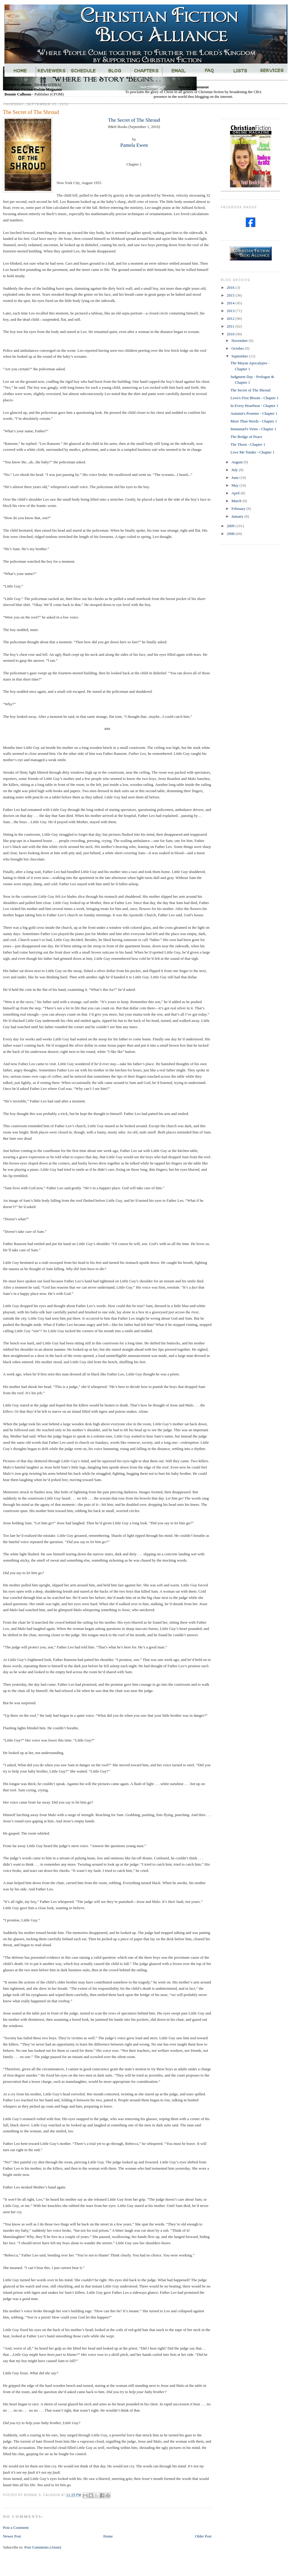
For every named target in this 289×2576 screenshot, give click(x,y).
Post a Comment (16, 2527)
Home (108, 2536)
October (238, 348)
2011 (231, 326)
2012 (231, 318)
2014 (231, 303)
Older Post (203, 2536)
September (240, 356)
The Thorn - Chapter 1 (247, 444)
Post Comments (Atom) (42, 2547)
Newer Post (12, 2536)
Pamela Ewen (134, 145)
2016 (231, 287)
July (235, 470)
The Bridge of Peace (246, 436)
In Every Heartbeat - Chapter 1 (254, 405)
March (237, 501)
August (237, 462)
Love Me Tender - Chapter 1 (252, 452)
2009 (231, 526)
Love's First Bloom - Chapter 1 (254, 398)
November (240, 340)
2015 (231, 295)
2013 (231, 310)
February (238, 508)
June (235, 477)
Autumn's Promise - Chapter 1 (253, 413)
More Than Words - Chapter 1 (253, 421)
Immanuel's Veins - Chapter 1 (253, 429)
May (235, 485)
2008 (231, 533)
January (238, 516)
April (236, 493)
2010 (231, 334)
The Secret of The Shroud (134, 120)
